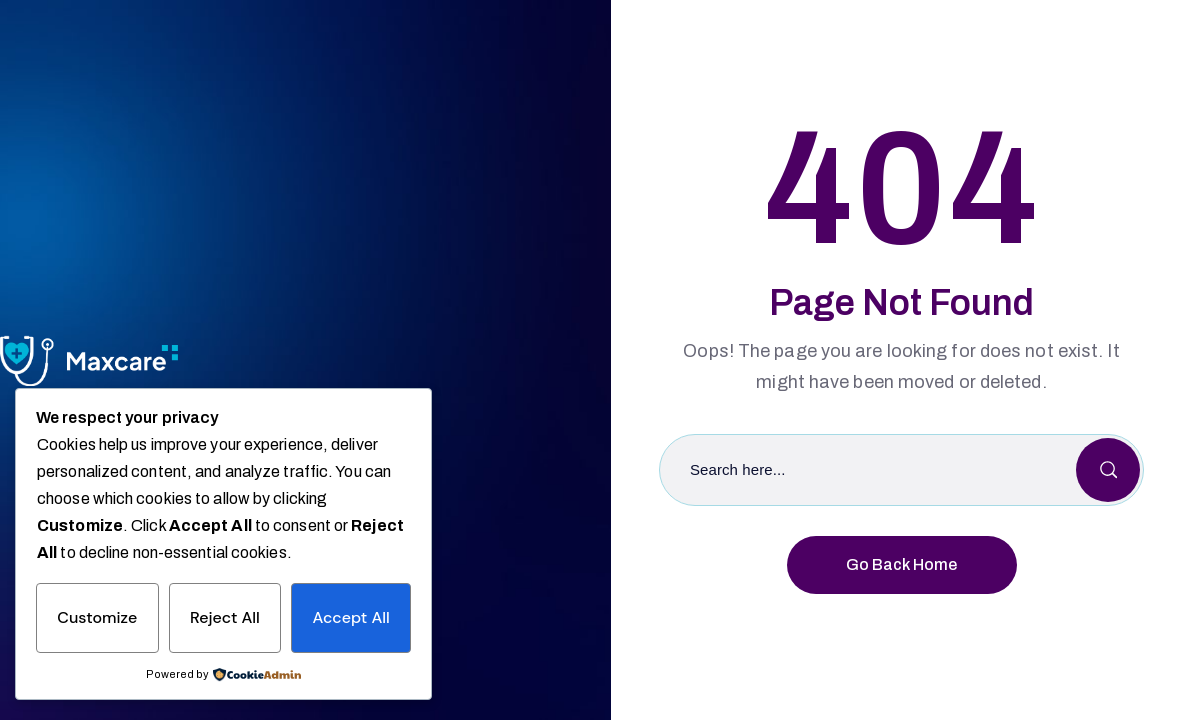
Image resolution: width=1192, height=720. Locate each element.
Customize (97, 617)
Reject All (225, 617)
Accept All (351, 617)
